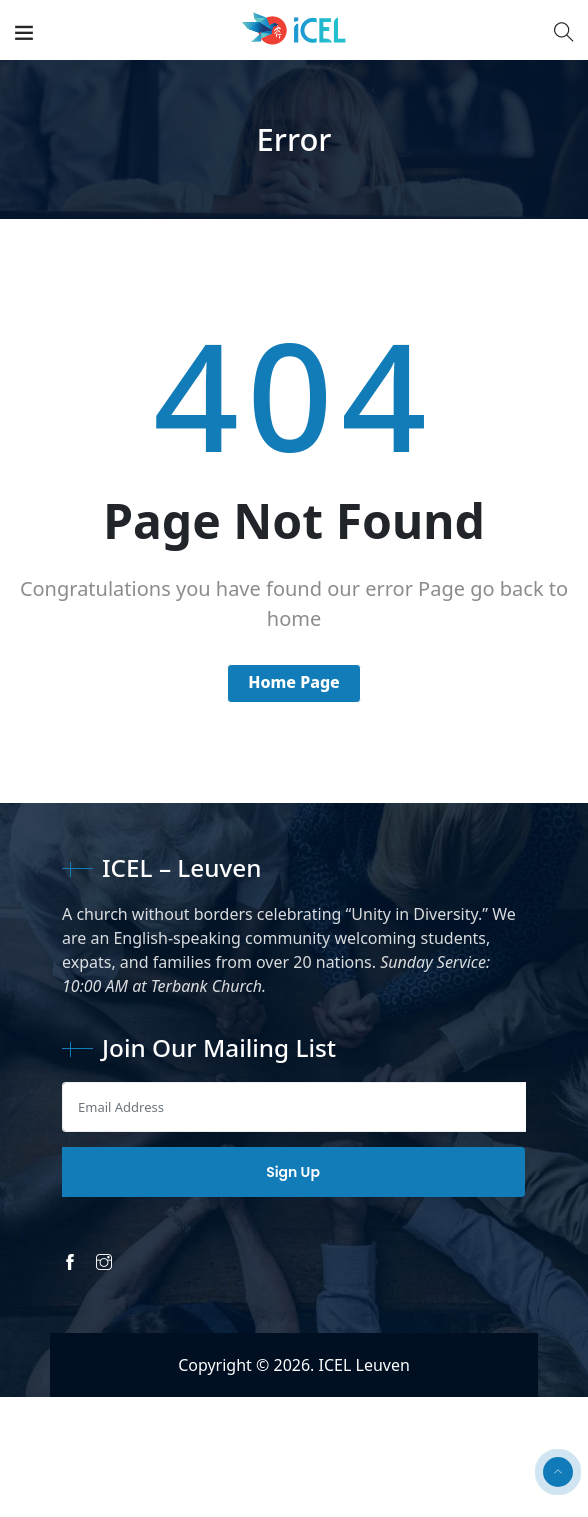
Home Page (294, 682)
